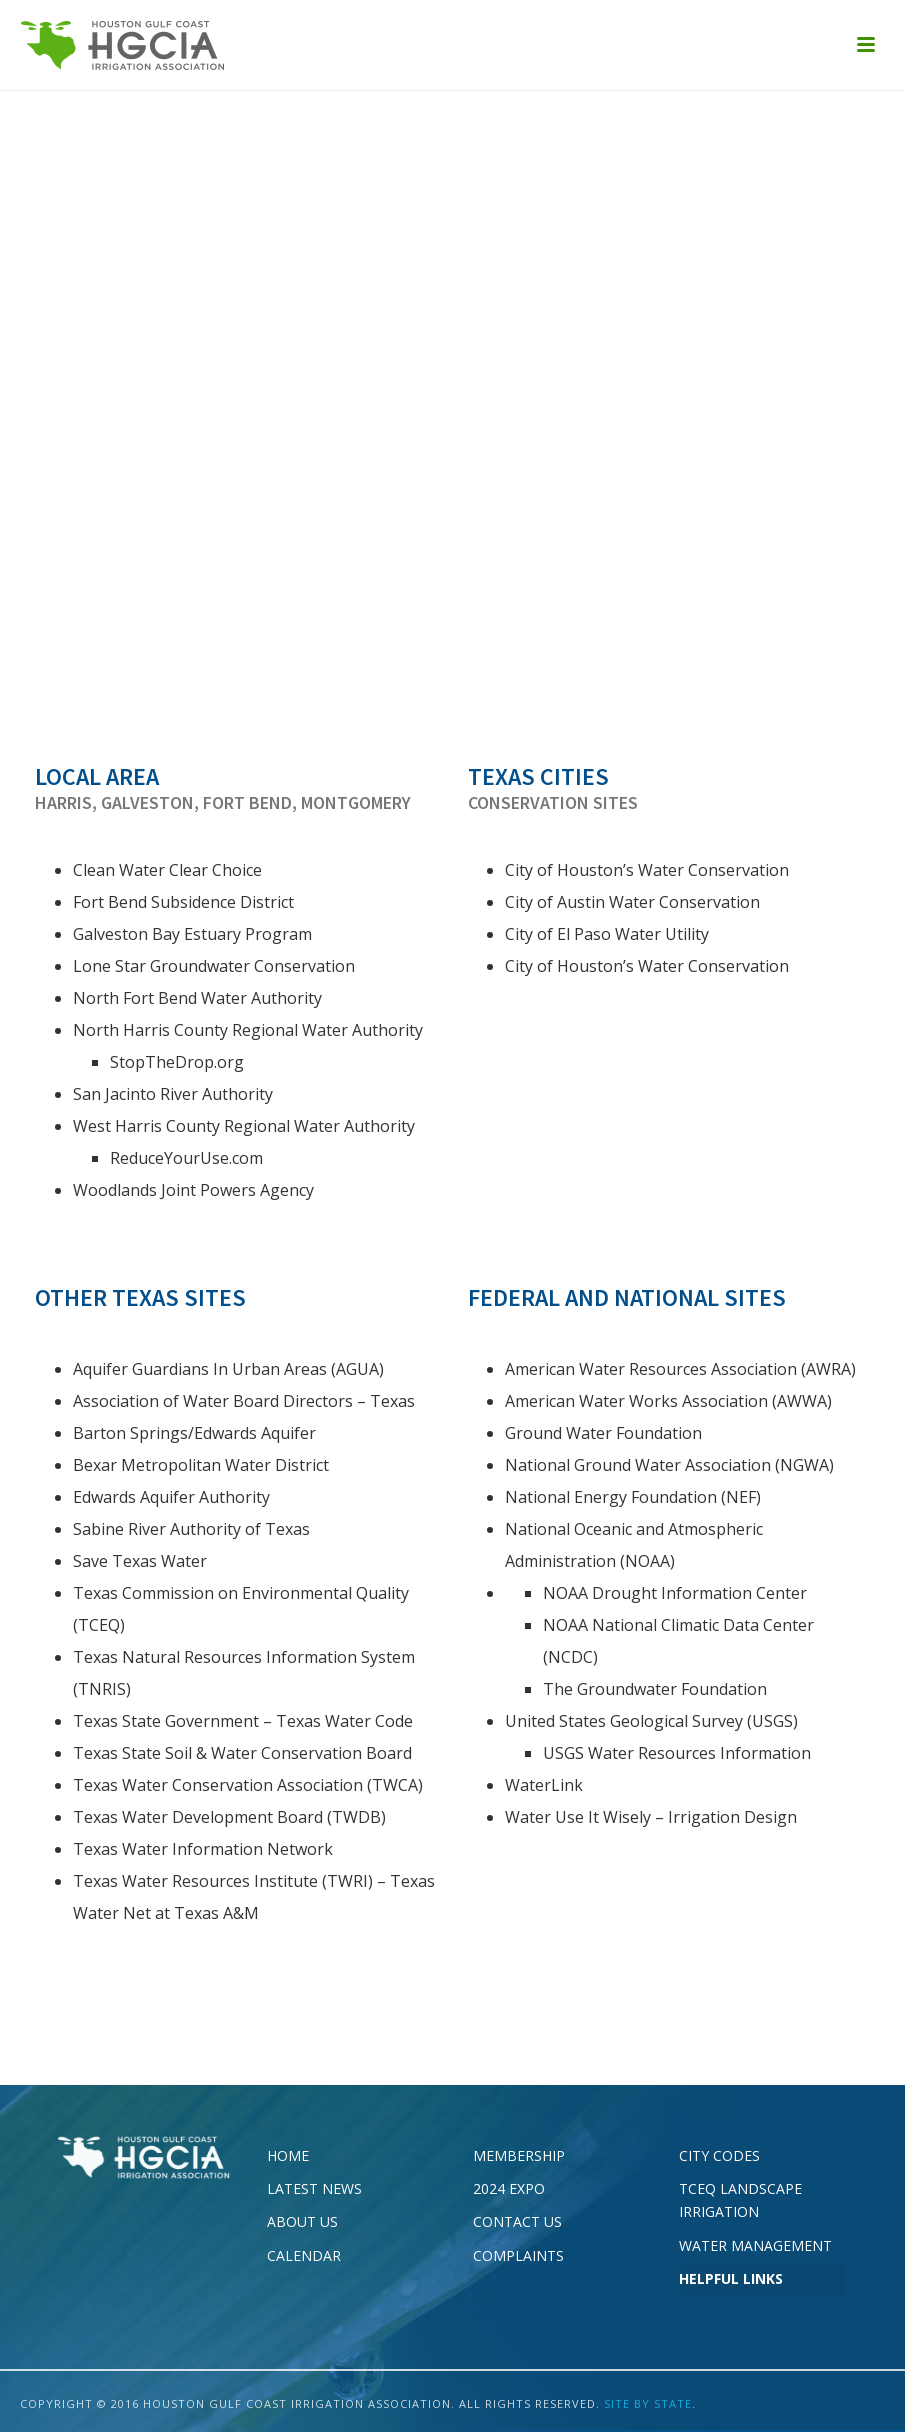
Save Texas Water (140, 1561)
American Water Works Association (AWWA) (668, 1401)
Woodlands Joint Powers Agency (193, 1190)
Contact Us (517, 2221)
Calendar (304, 2255)
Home (288, 2155)
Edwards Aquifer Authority (171, 1497)
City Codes (719, 2155)
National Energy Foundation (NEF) (633, 1497)
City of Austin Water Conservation (632, 902)
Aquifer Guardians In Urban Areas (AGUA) (228, 1369)
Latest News (314, 2188)
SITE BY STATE (648, 2403)
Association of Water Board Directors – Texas (244, 1401)
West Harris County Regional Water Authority (244, 1126)
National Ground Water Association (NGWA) (669, 1465)
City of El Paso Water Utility (607, 934)
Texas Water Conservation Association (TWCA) (248, 1785)
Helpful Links (731, 2278)
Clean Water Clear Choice (167, 870)
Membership (519, 2155)
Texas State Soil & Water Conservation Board (242, 1753)
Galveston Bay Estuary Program (194, 934)
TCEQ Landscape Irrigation (740, 2200)
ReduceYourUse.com (186, 1158)
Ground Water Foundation (603, 1433)
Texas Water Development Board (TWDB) (229, 1817)
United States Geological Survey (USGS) (651, 1721)
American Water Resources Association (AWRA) (680, 1369)
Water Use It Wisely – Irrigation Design (651, 1817)
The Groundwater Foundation (655, 1689)
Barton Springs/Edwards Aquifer (194, 1433)
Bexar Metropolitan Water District (201, 1465)
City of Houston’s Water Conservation (647, 870)
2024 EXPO (509, 2188)
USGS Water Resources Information (677, 1753)
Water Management (755, 2245)
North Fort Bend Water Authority (197, 998)
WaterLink (544, 1785)
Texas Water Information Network (203, 1849)
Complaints (518, 2255)
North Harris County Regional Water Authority (248, 1030)
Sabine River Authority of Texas (191, 1529)
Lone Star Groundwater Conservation (214, 966)
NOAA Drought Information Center (675, 1593)
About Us (302, 2221)
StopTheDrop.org (177, 1062)
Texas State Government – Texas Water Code (243, 1721)
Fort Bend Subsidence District (183, 902)
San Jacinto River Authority (173, 1094)
